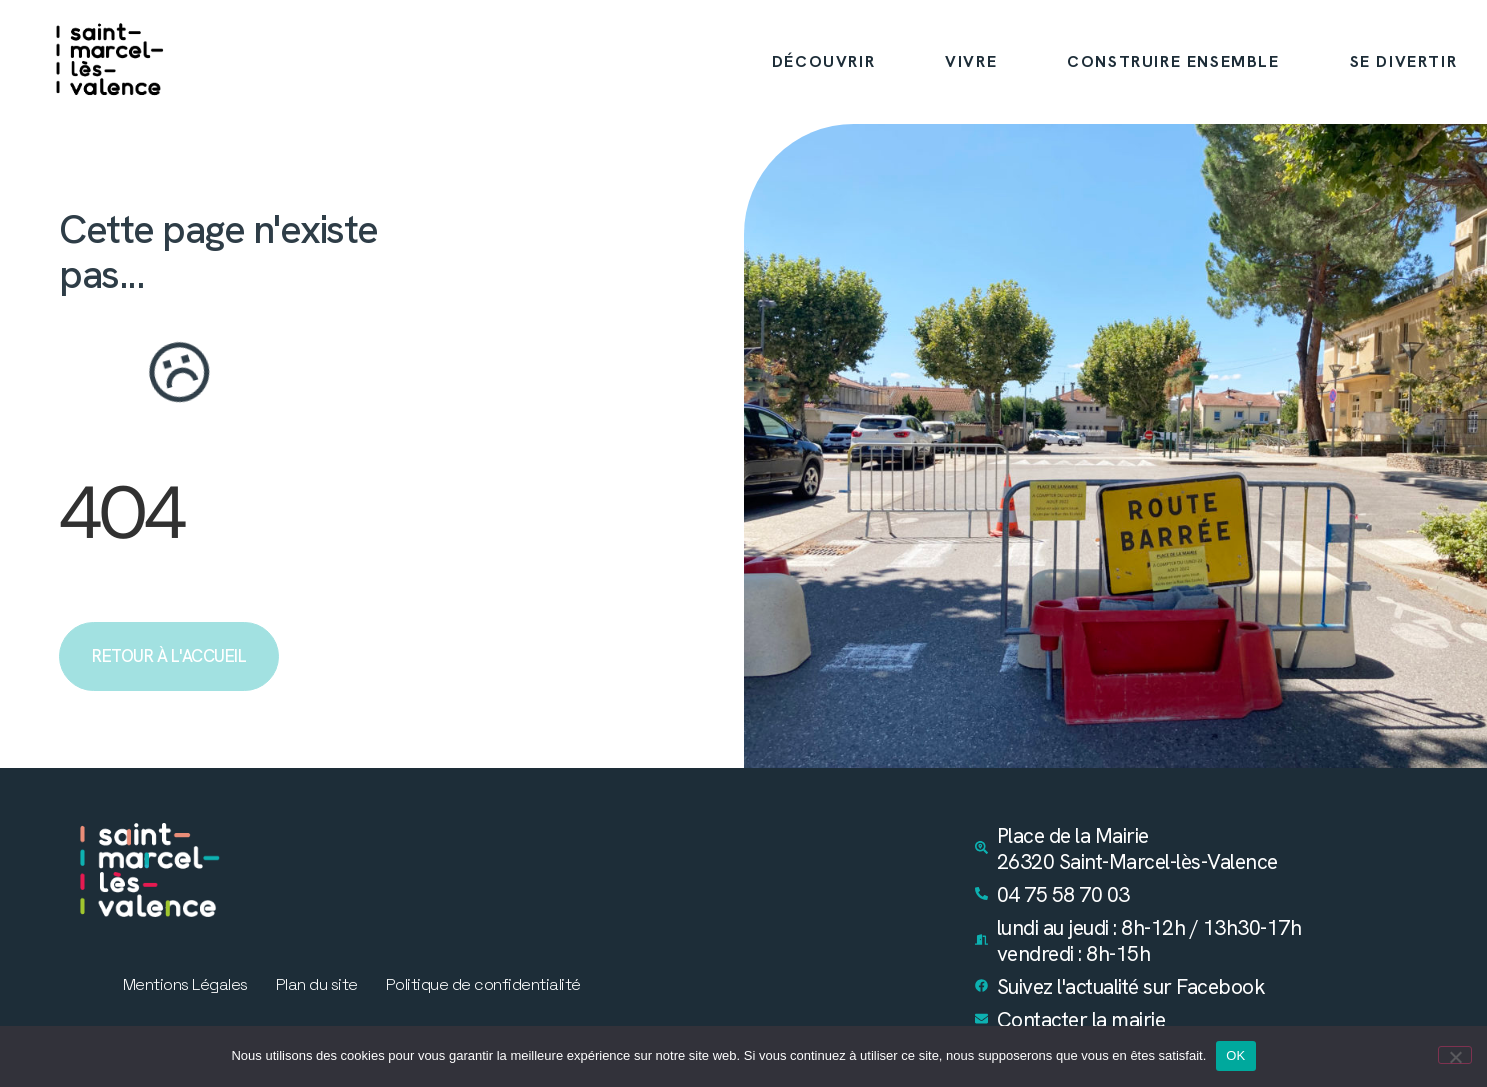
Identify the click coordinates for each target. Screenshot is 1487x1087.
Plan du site (317, 985)
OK (1235, 1055)
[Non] (1455, 1055)
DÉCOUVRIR (823, 61)
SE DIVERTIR (1404, 61)
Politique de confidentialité (483, 985)
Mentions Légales (185, 985)
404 (121, 513)
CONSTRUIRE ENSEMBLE (1173, 61)
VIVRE (971, 61)
